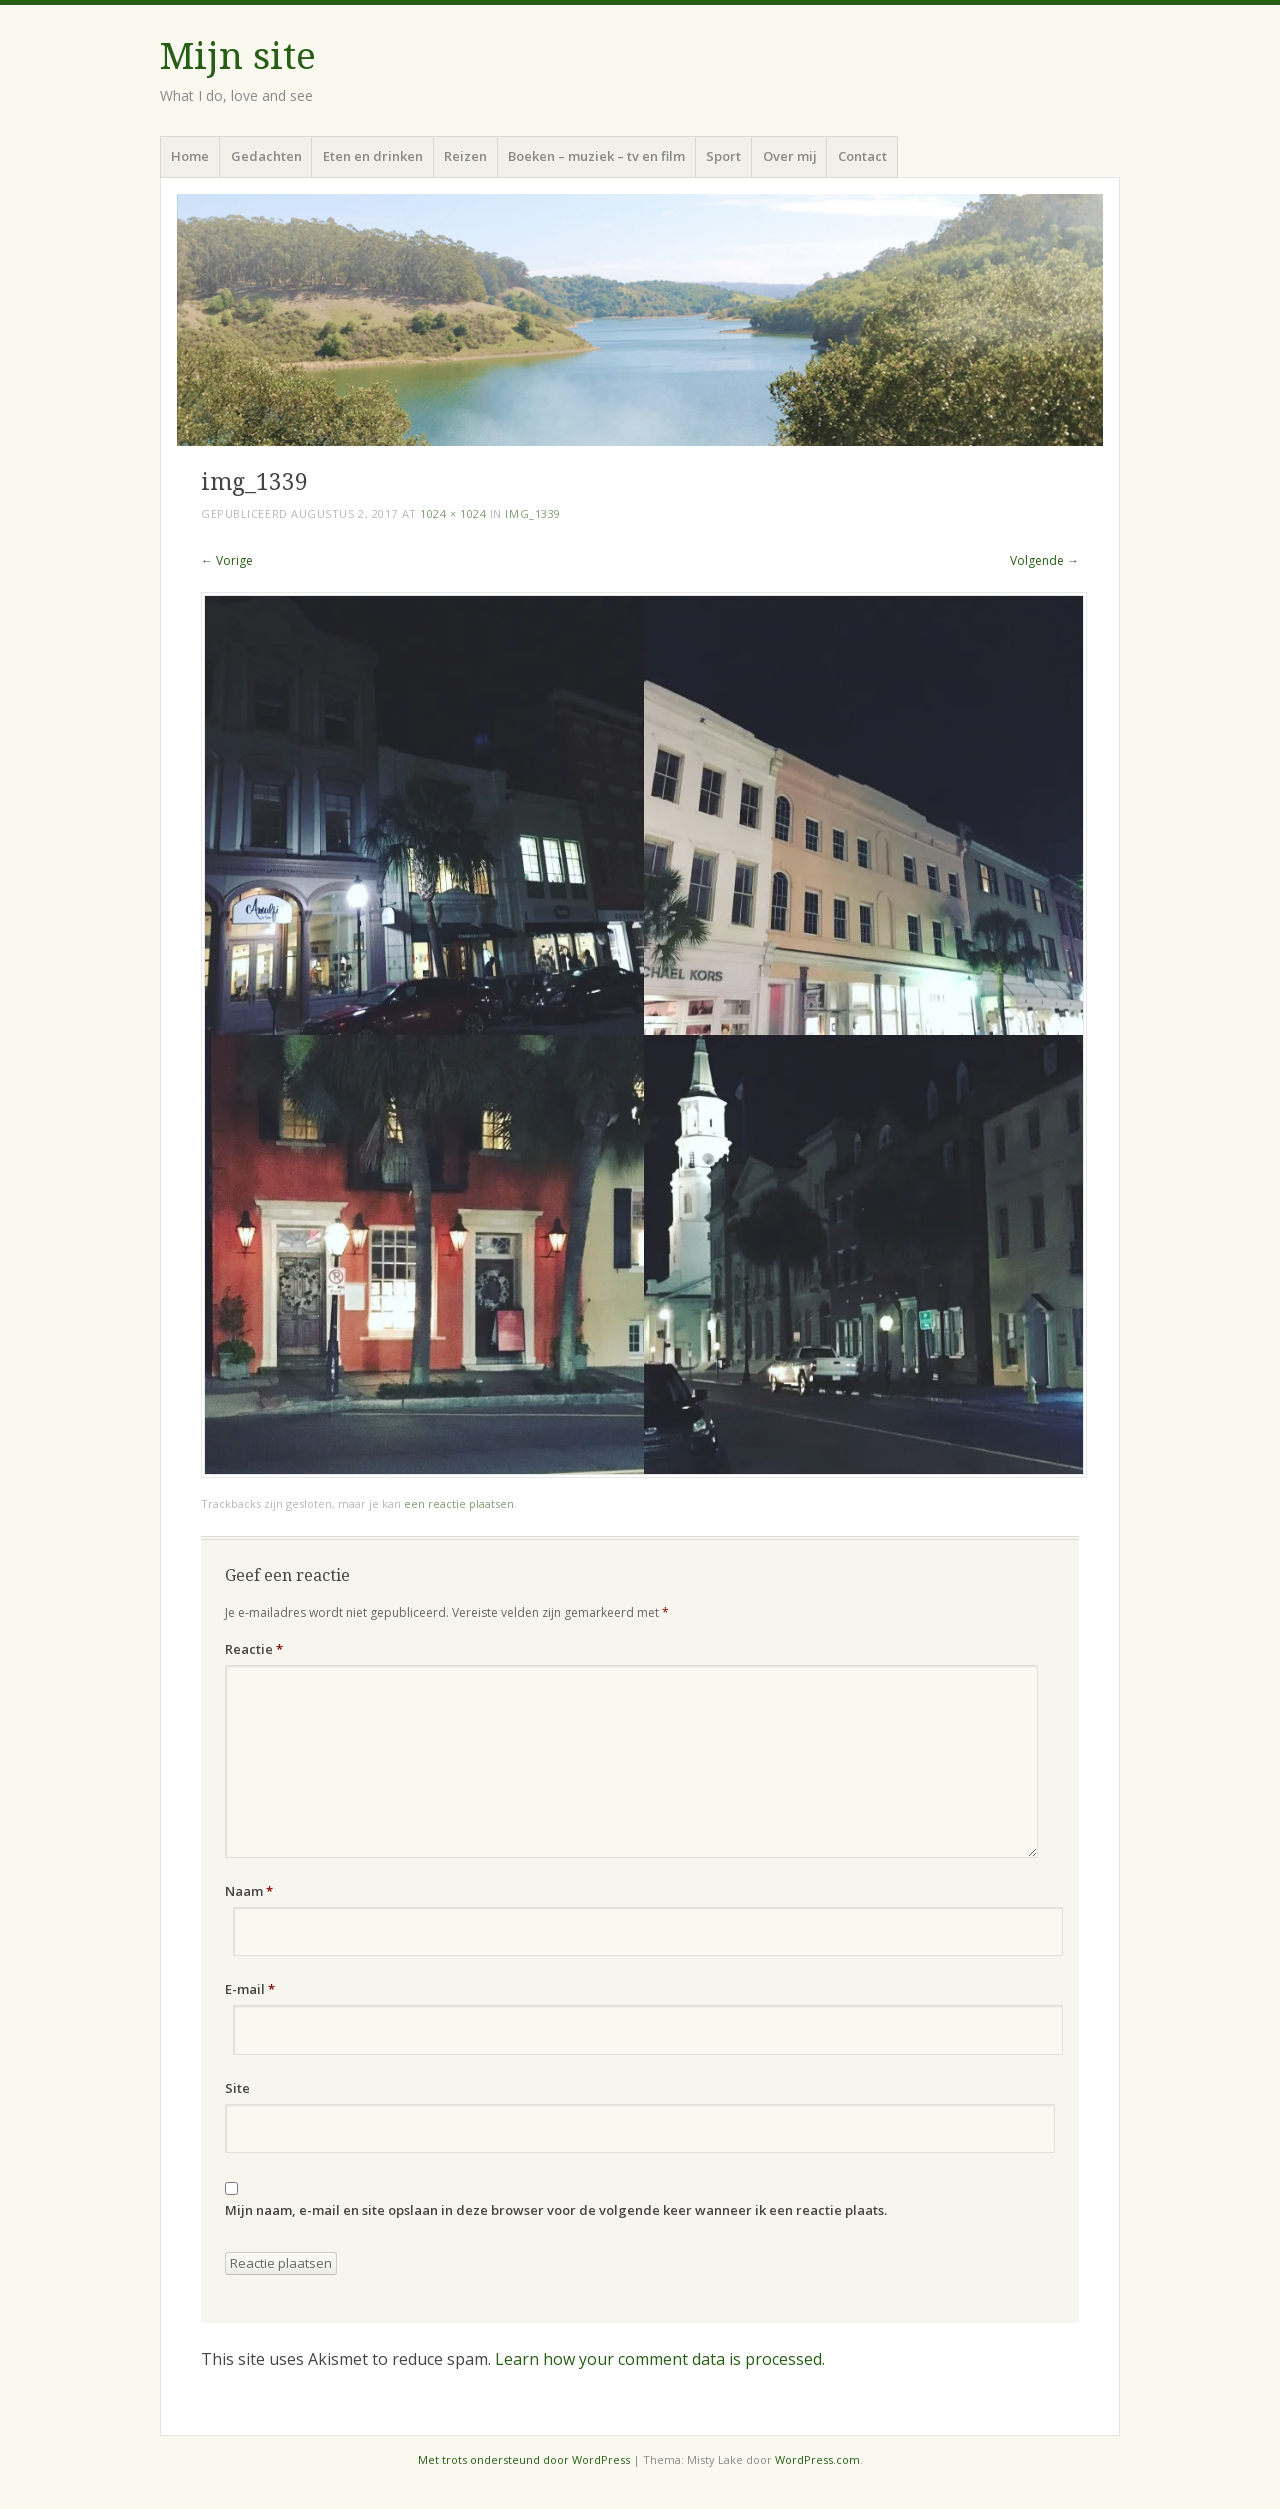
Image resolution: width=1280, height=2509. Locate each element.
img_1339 (532, 513)
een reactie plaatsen (459, 1503)
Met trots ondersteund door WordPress (524, 2459)
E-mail (250, 1989)
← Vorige (227, 560)
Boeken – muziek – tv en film (596, 156)
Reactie (254, 1649)
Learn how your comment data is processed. (660, 2359)
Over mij (790, 156)
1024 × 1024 (453, 513)
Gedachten (266, 156)
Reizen (465, 156)
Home (190, 156)
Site (237, 2088)
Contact (862, 156)
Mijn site (238, 56)
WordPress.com (817, 2459)
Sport (723, 156)
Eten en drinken (373, 156)
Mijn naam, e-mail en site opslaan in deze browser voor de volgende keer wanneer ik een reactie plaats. (556, 2210)
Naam (249, 1891)
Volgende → (1044, 560)
